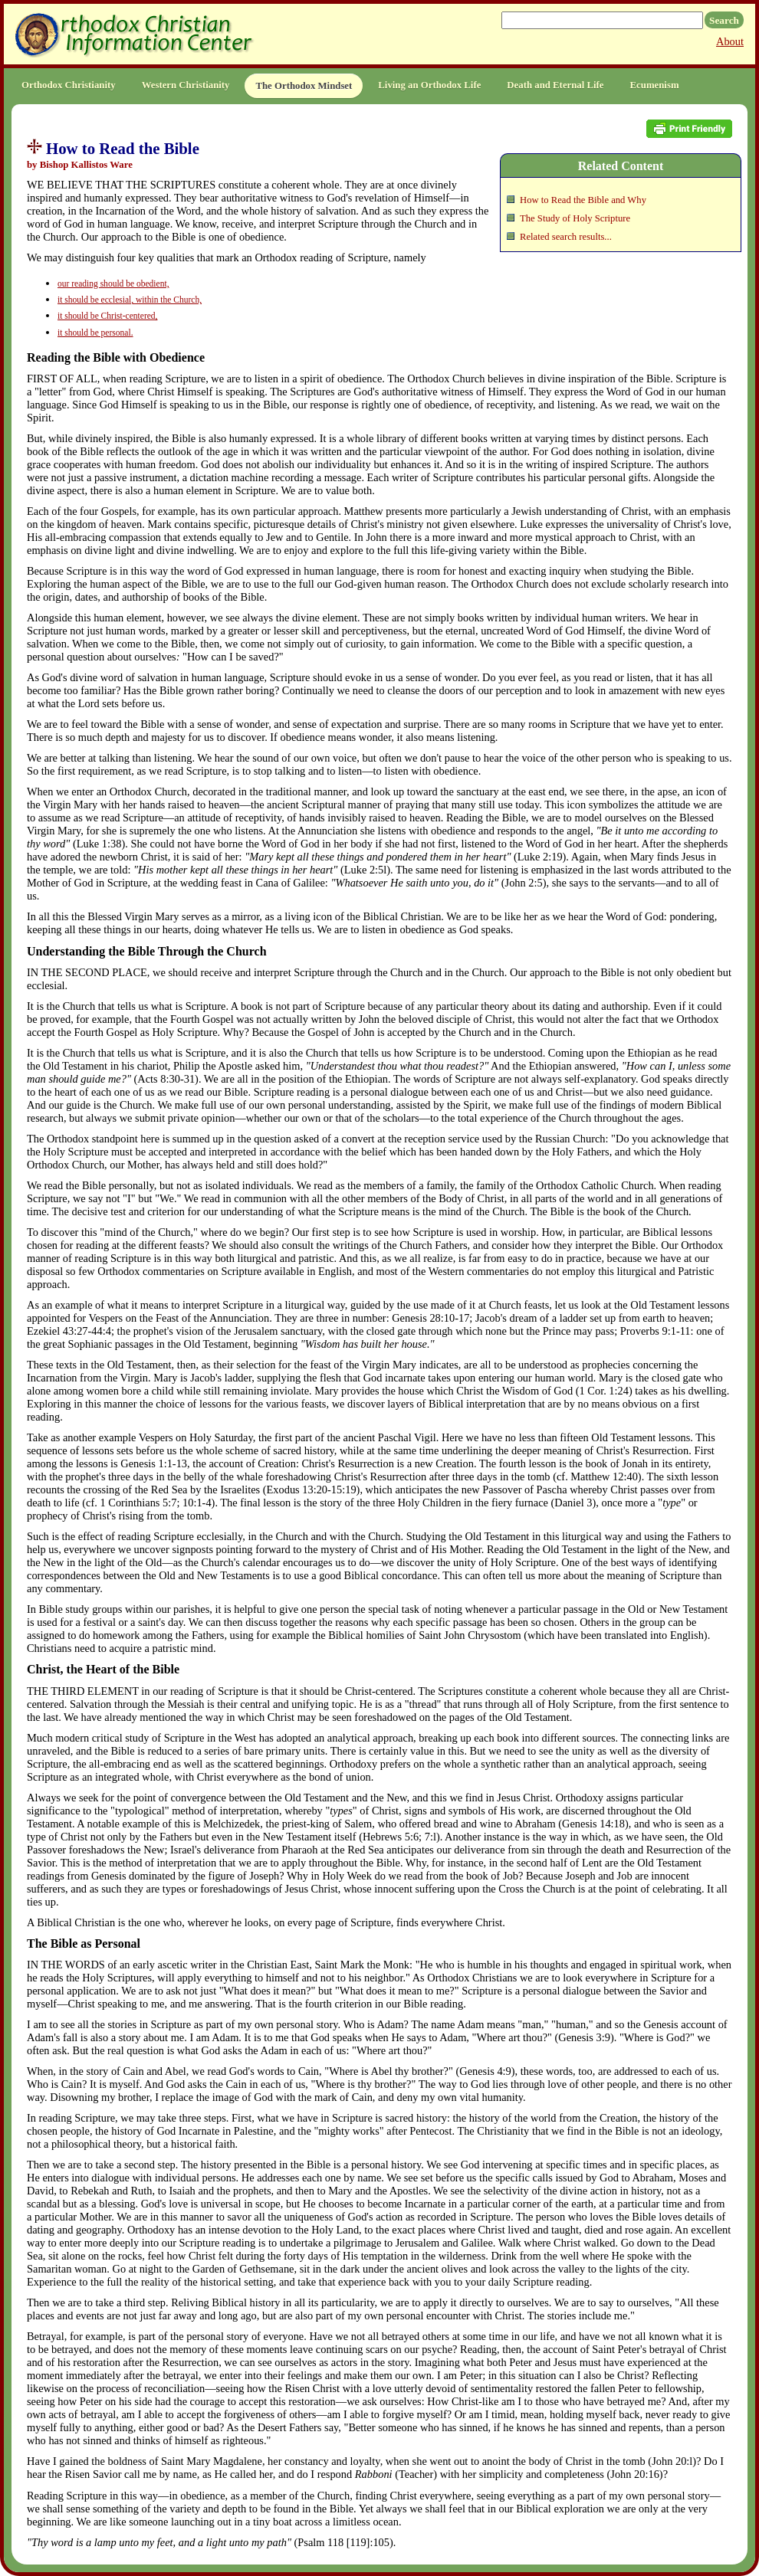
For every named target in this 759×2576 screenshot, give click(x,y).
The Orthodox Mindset (303, 85)
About (730, 41)
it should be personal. (95, 332)
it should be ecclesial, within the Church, (130, 299)
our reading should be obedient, (113, 283)
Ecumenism (654, 85)
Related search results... (566, 236)
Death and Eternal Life (555, 85)
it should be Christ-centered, (107, 315)
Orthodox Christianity (68, 85)
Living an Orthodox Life (429, 85)
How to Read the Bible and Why (583, 200)
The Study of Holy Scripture (575, 218)
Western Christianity (186, 85)
